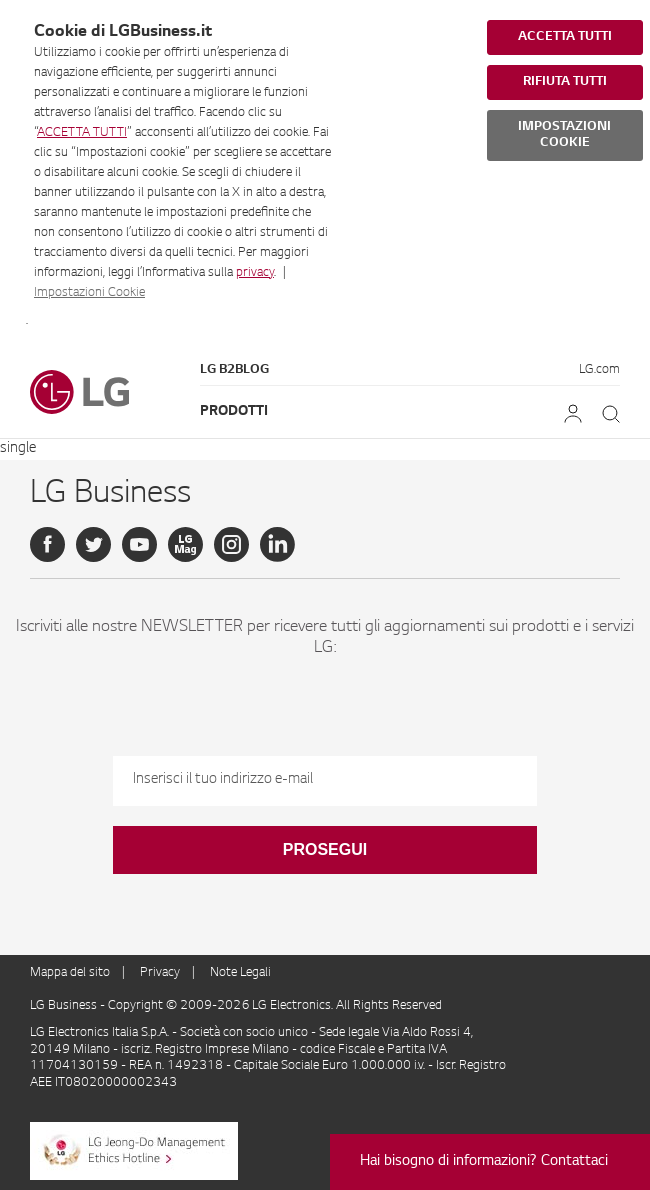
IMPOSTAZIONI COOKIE (564, 135)
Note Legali (240, 973)
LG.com (599, 370)
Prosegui (325, 849)
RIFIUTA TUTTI (565, 82)
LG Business (65, 1006)
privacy (255, 273)
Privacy (160, 973)
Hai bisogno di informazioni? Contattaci (484, 1162)
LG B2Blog (234, 370)
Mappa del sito (70, 973)
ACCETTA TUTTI (82, 133)
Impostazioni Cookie (89, 293)
